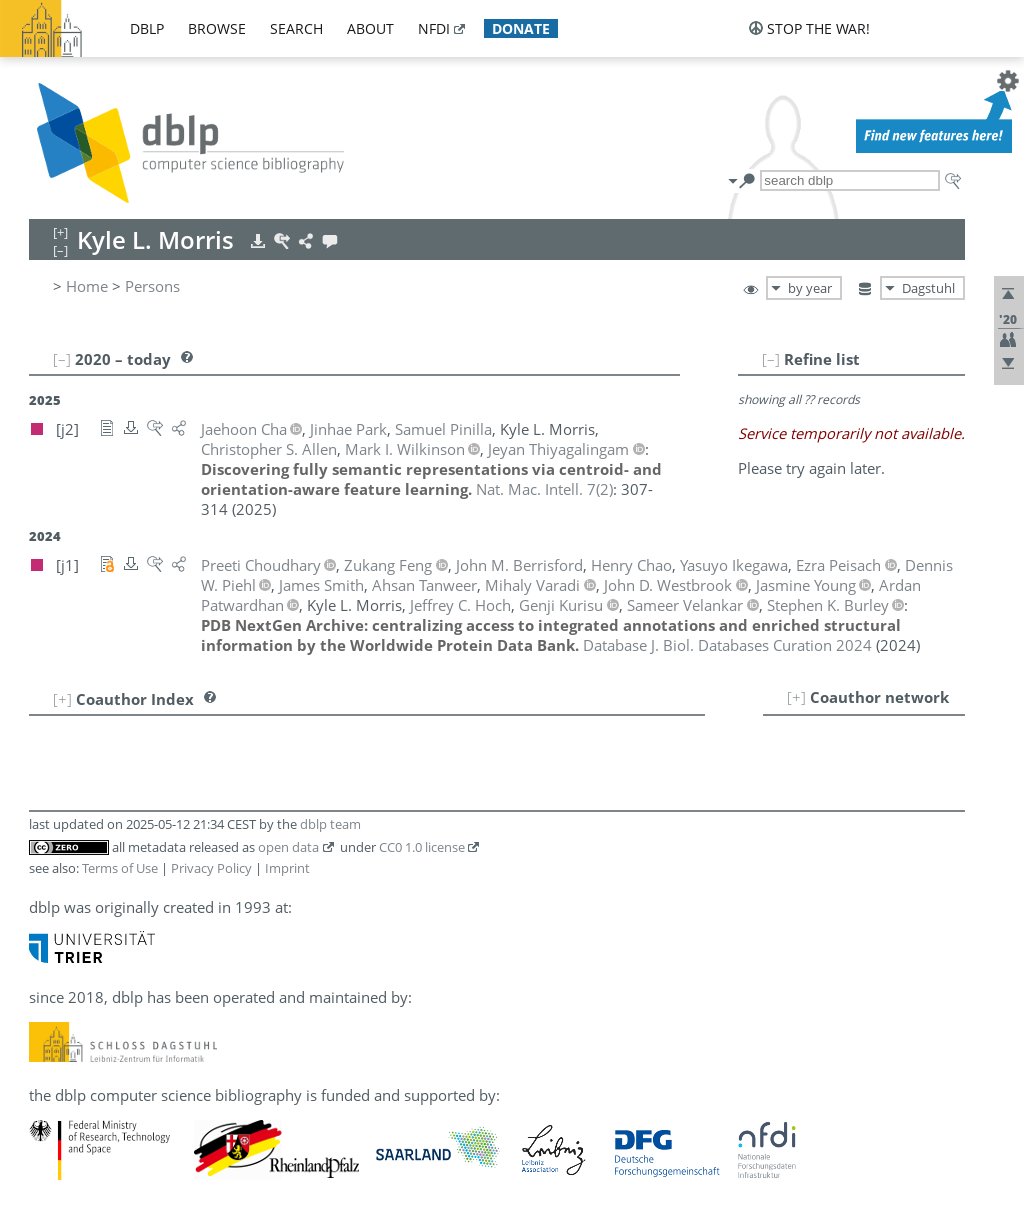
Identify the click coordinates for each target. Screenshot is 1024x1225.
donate (521, 28)
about (370, 28)
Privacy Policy (211, 868)
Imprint (287, 868)
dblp (147, 28)
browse (217, 28)
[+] (796, 697)
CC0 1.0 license (422, 847)
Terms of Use (120, 868)
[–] (771, 359)
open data (288, 847)
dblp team (330, 824)
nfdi (434, 28)
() (544, 489)
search (296, 28)
